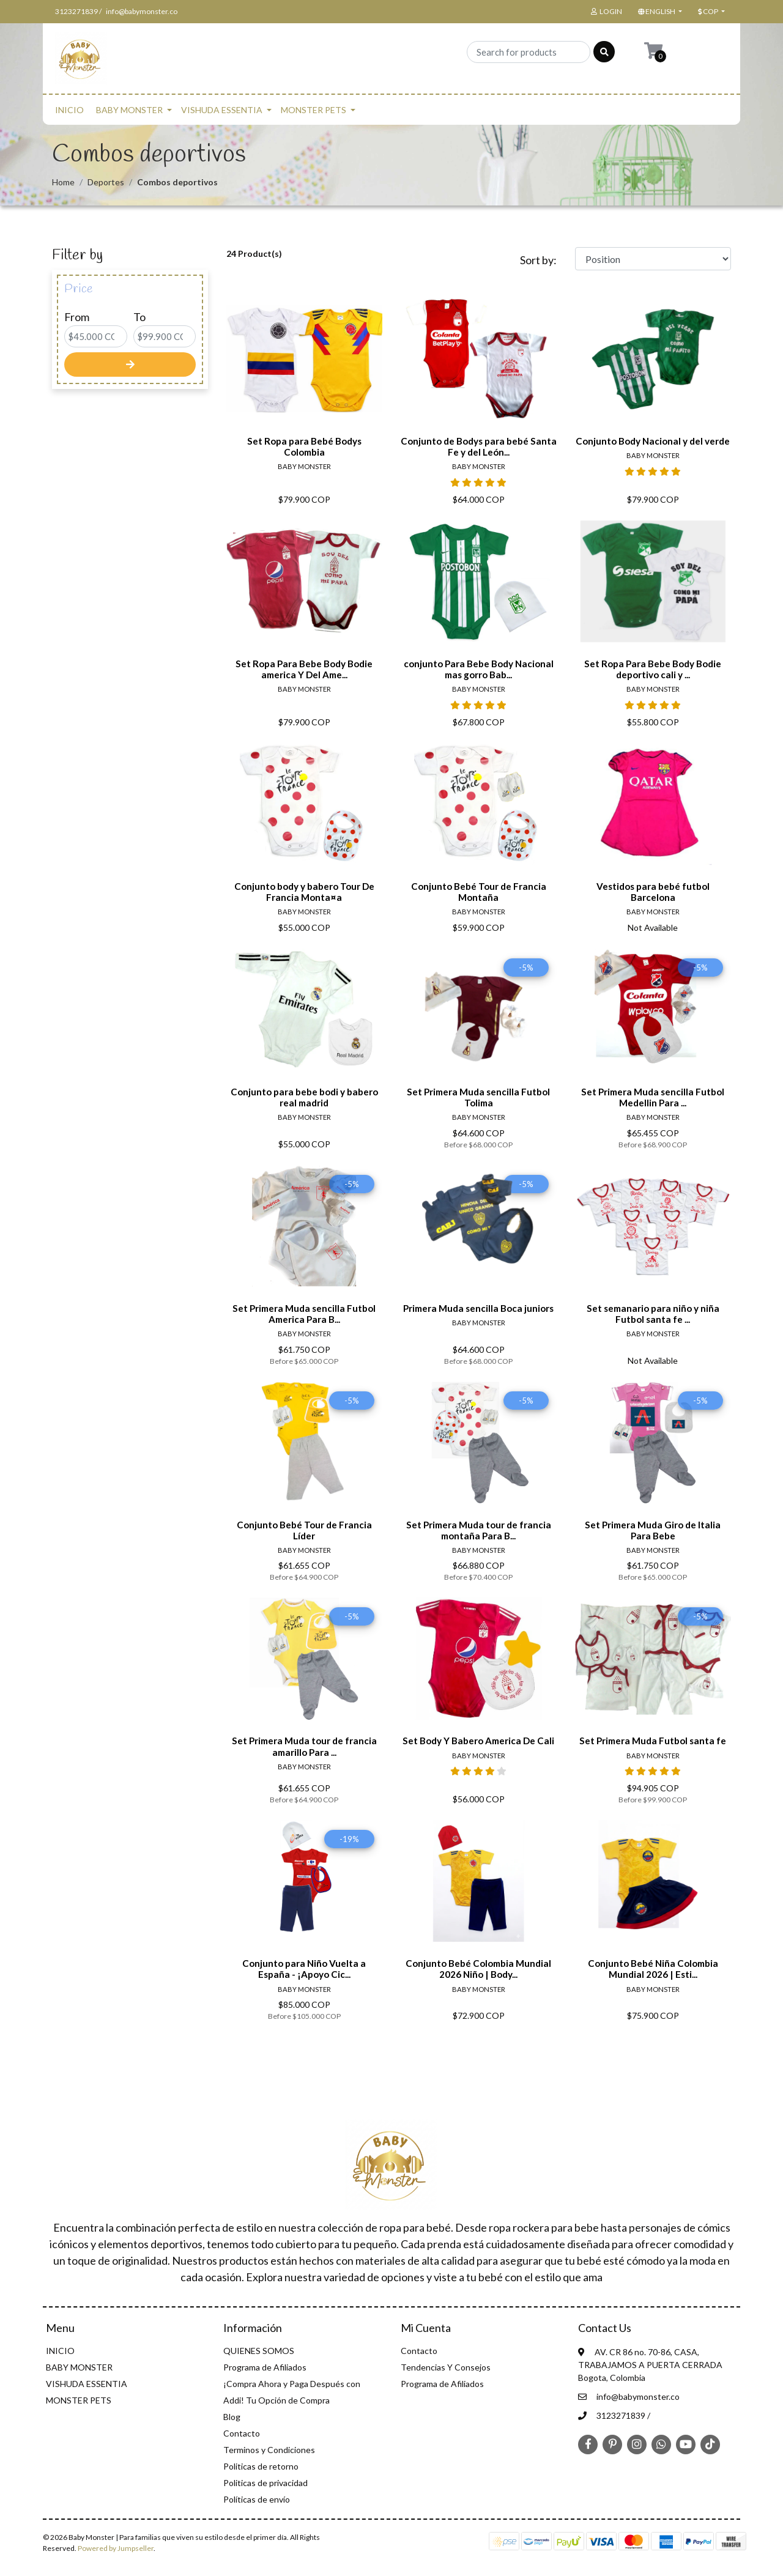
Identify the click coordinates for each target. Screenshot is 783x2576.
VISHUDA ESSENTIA (221, 110)
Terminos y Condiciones (269, 2450)
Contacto (241, 2433)
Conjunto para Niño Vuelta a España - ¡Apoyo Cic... (304, 1969)
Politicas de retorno (261, 2466)
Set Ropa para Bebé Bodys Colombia (304, 446)
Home (63, 182)
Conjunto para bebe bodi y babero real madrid (304, 1097)
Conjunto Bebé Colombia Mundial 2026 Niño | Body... (478, 1969)
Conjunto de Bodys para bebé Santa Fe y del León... (479, 446)
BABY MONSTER (129, 110)
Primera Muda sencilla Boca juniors (478, 1308)
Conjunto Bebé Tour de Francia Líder (304, 1530)
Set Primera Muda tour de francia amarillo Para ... (304, 1746)
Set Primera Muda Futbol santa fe (652, 1740)
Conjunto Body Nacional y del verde (653, 440)
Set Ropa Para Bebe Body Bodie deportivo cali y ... (652, 669)
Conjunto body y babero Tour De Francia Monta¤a (304, 892)
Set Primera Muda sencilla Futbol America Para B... (304, 1314)
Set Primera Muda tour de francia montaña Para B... (478, 1530)
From (76, 317)
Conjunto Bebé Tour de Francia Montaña (478, 892)
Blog (231, 2416)
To (139, 317)
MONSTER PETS (313, 110)
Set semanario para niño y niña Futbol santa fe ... (653, 1314)
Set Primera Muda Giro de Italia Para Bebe (653, 1530)
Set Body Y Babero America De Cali (478, 1740)
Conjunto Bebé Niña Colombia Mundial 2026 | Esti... (653, 1969)
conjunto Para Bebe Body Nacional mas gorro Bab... (479, 669)
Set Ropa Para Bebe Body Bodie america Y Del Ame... (304, 669)
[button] (658, 11)
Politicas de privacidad (265, 2483)
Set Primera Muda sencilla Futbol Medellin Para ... (652, 1097)
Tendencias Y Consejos (446, 2367)
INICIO (69, 110)
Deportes (105, 182)
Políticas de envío (256, 2499)
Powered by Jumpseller (116, 2548)
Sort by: (538, 260)
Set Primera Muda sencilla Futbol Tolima (478, 1097)
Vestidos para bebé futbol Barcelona (653, 892)
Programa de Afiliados (264, 2367)
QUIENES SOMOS (258, 2350)
